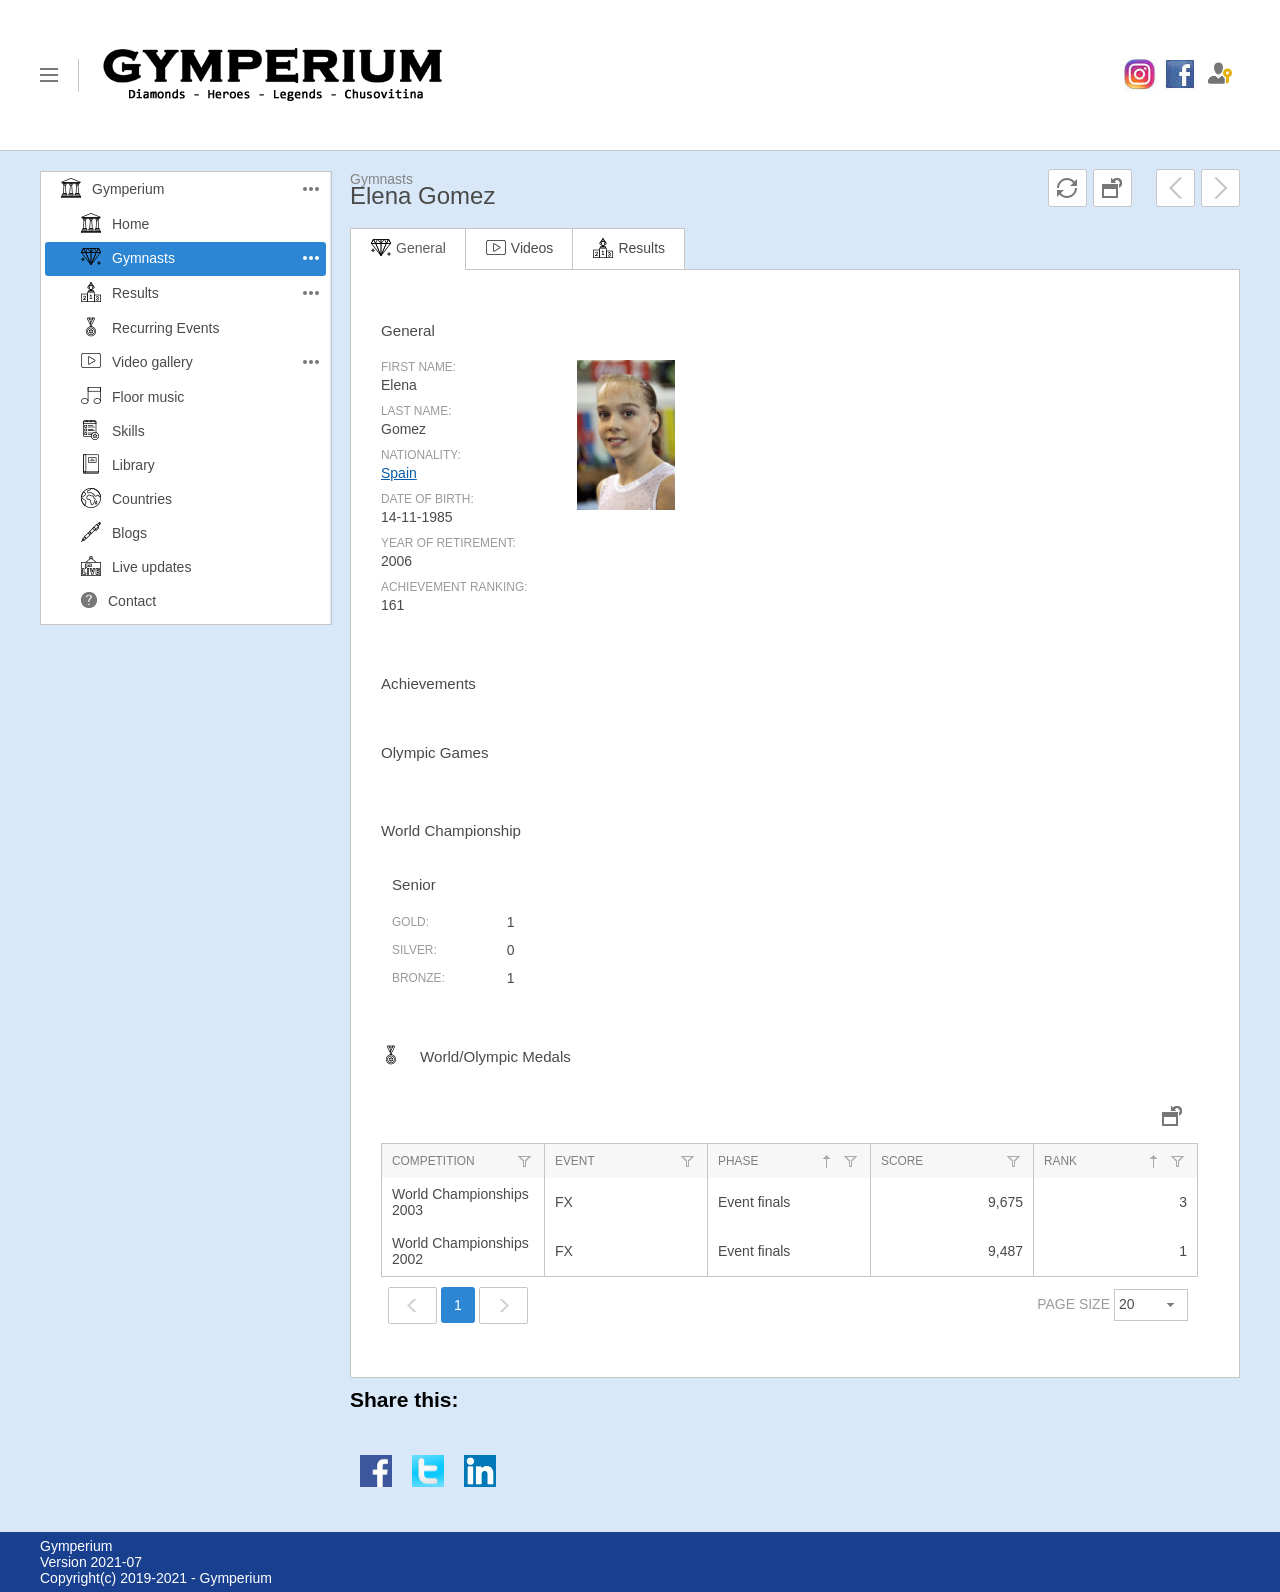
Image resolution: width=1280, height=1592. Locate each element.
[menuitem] (1139, 75)
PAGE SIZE (1073, 1304)
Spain (399, 473)
